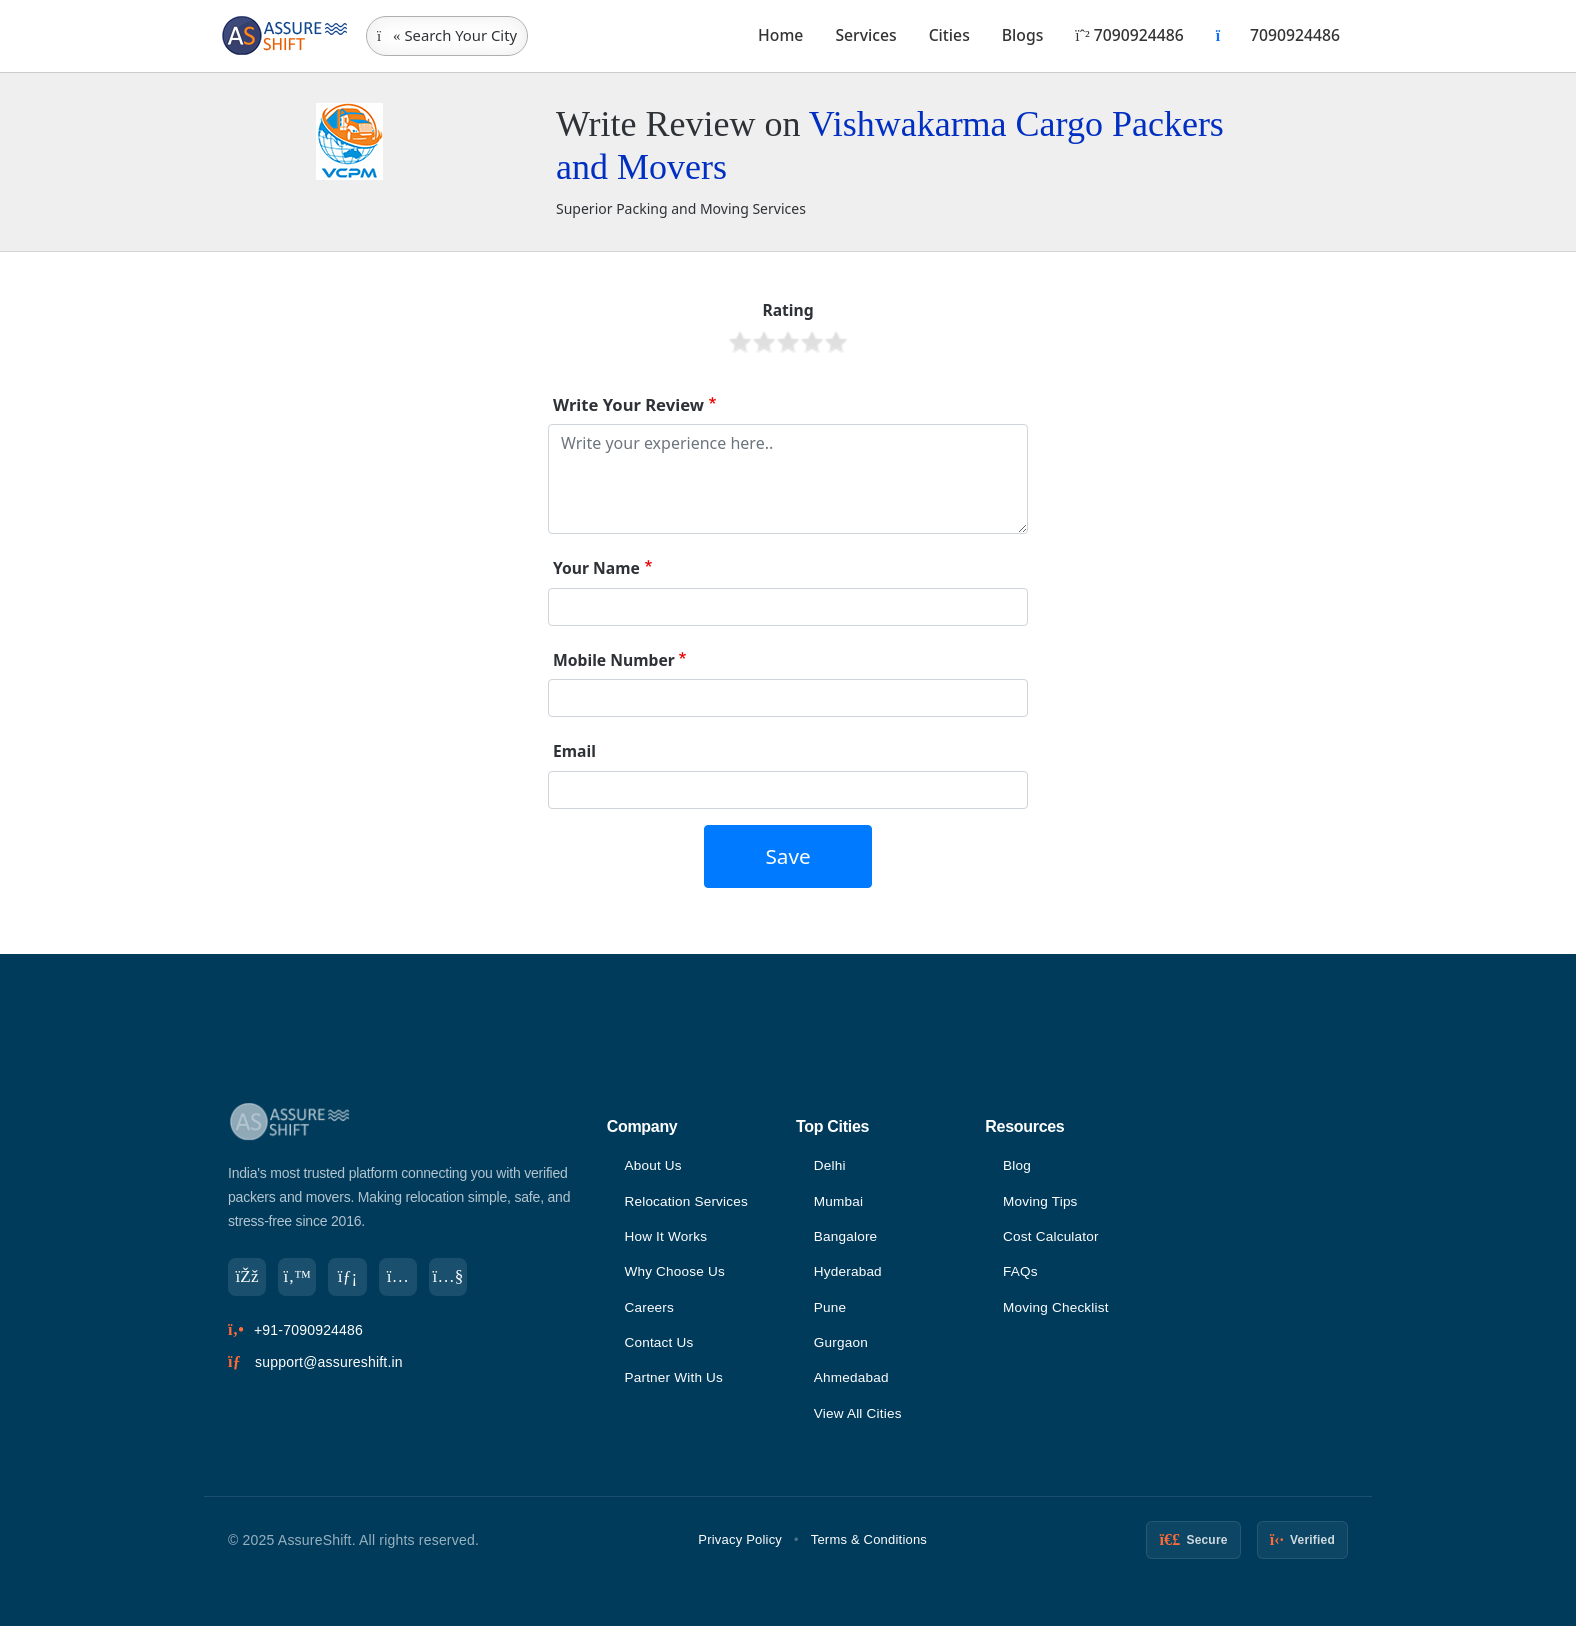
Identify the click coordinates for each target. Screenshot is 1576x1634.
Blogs (1023, 35)
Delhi (830, 1166)
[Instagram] (404, 1278)
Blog (1017, 1166)
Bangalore (847, 1239)
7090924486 (1129, 35)
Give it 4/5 (812, 342)
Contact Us (659, 1348)
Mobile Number (614, 660)
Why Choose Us (676, 1275)
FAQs (1021, 1275)
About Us (653, 1166)
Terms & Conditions (869, 1547)
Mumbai (839, 1203)
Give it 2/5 (764, 342)
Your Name (596, 568)
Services (865, 35)
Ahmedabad (852, 1384)
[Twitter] (300, 1278)
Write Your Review (628, 404)
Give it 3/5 (788, 342)
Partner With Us (675, 1384)
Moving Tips (1041, 1203)
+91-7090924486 (308, 1332)
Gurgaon (842, 1348)
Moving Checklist (1057, 1312)
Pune (831, 1312)
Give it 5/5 (836, 342)
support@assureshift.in (329, 1364)
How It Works (666, 1239)
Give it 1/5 (740, 342)
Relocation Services (688, 1203)
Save (787, 856)
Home (780, 35)
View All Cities (859, 1421)
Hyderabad (849, 1275)
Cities (949, 35)
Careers (649, 1312)
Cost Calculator (1052, 1239)
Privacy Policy (740, 1547)
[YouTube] (456, 1278)
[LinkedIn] (352, 1278)
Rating (787, 310)
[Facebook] (248, 1278)
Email (574, 751)
